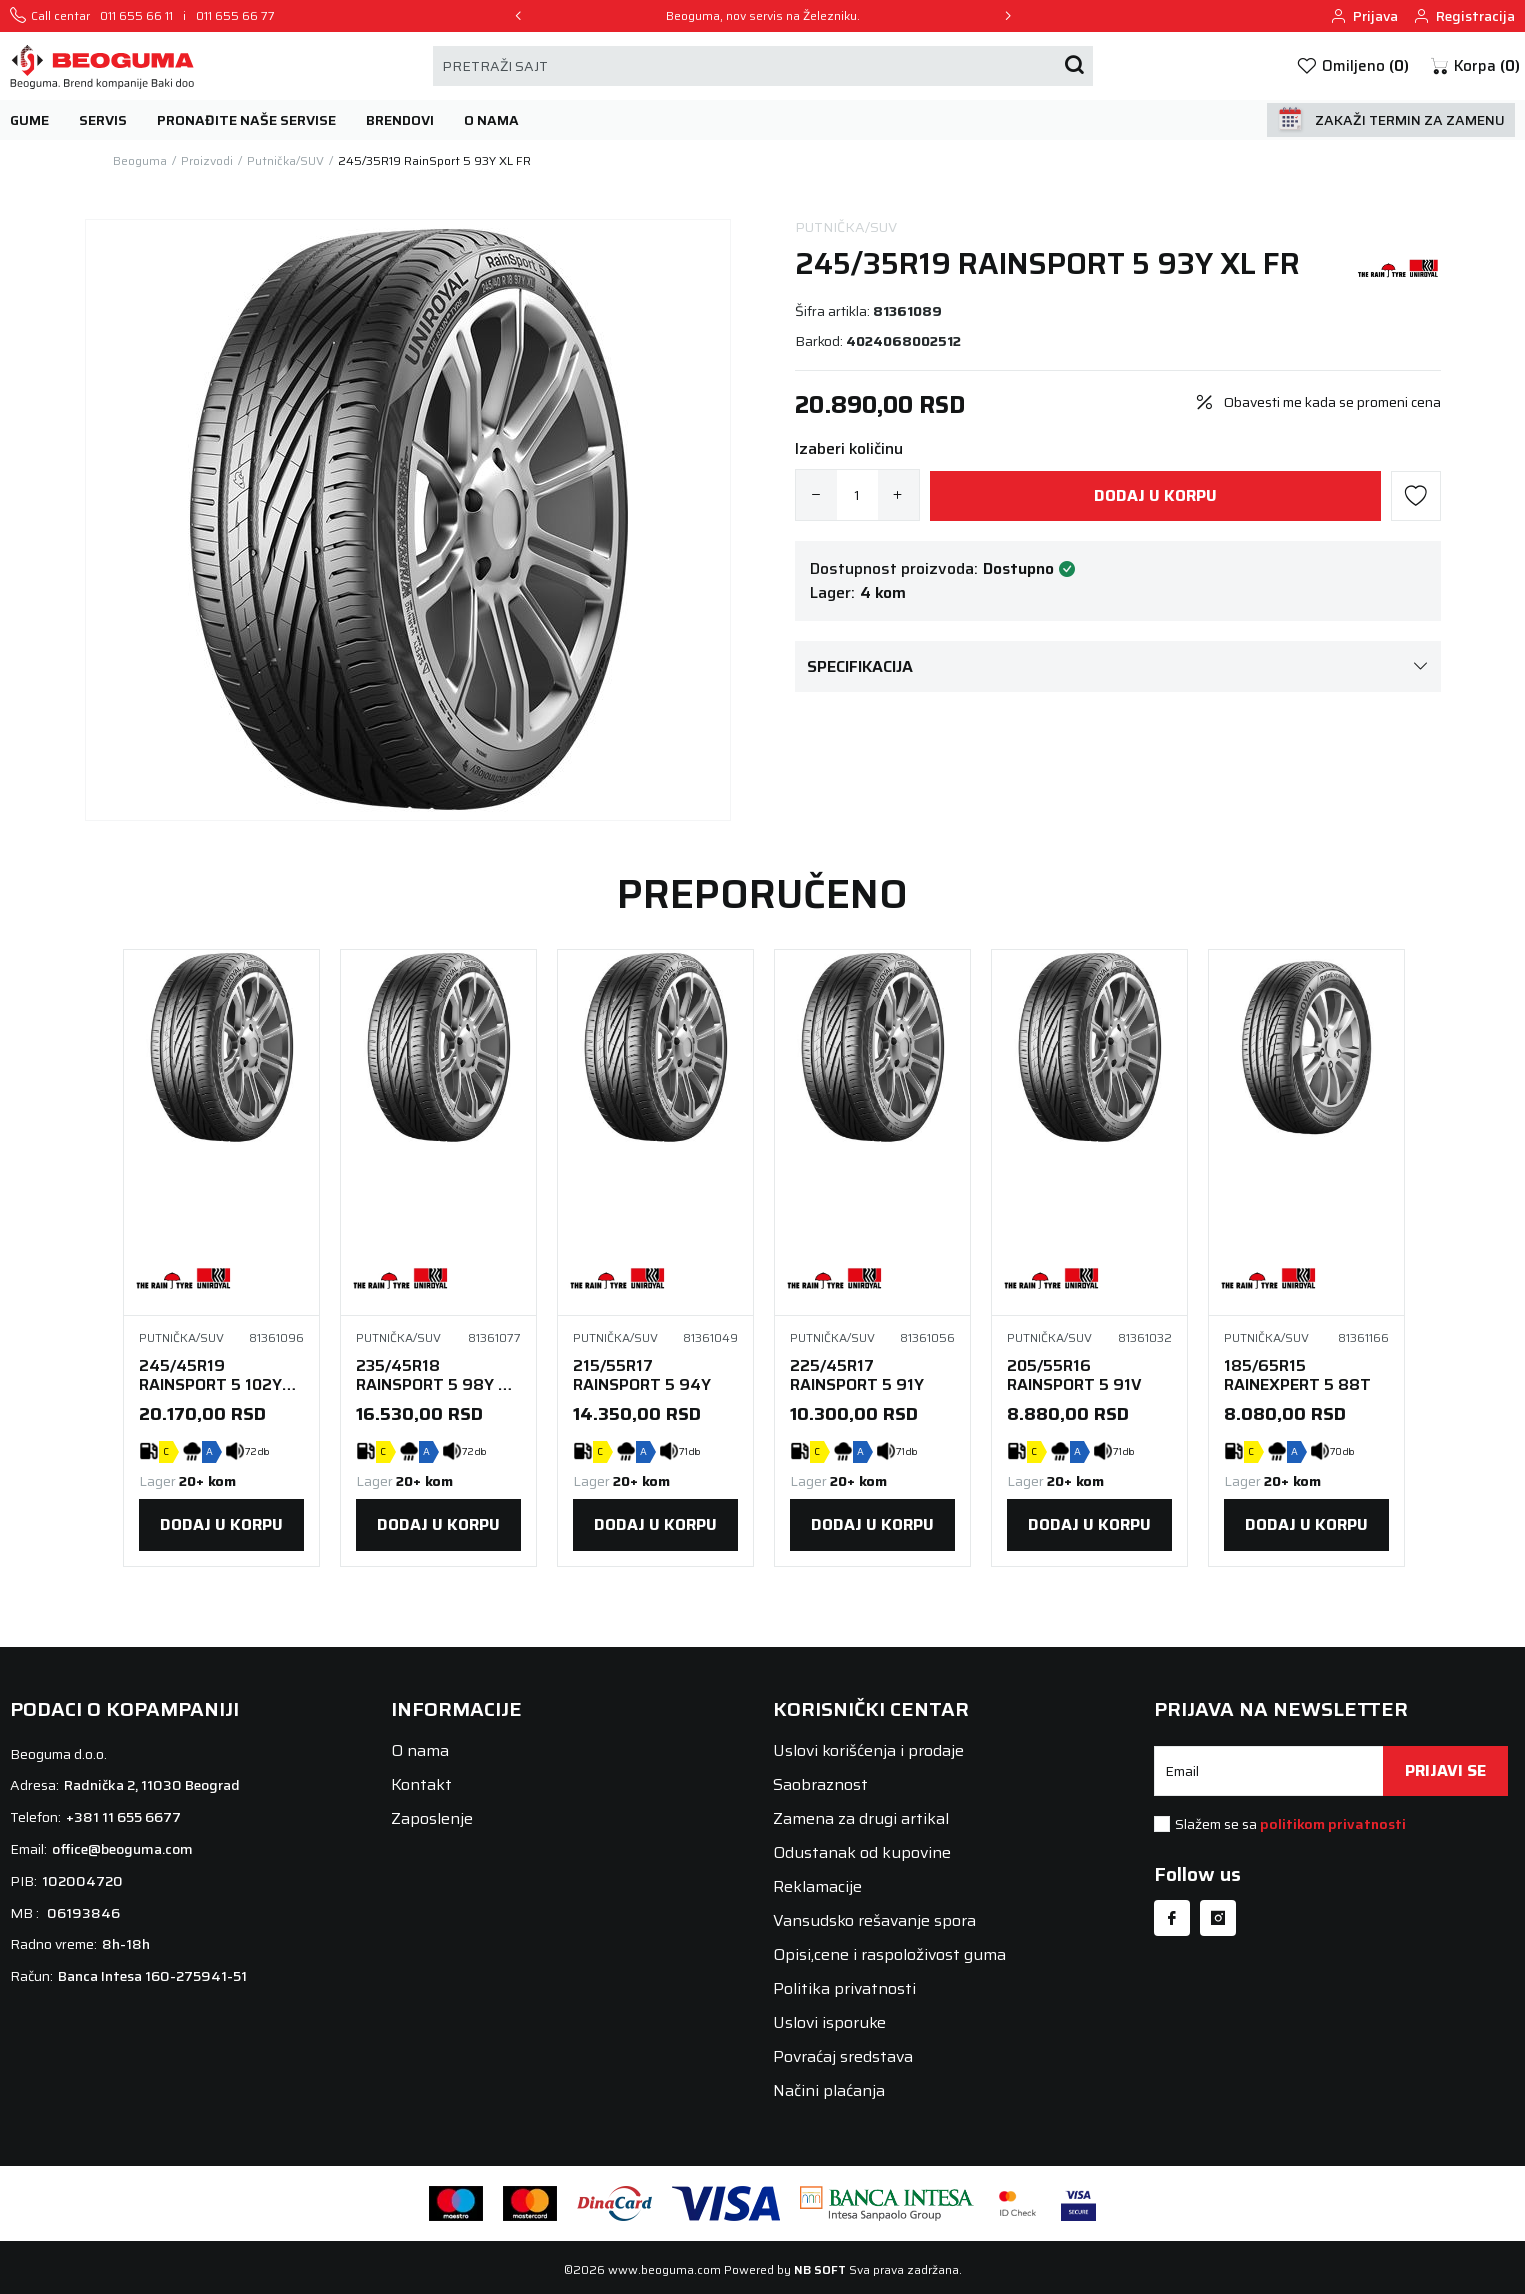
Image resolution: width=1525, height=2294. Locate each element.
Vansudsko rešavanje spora (874, 1920)
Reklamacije (817, 1886)
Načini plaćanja (829, 2090)
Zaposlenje (432, 1818)
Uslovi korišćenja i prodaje (868, 1750)
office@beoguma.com (122, 1849)
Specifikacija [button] (1118, 666)
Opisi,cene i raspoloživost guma (889, 1954)
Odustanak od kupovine (862, 1852)
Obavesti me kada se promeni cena (1332, 402)
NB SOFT (820, 2269)
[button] (1474, 66)
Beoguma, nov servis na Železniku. (763, 16)
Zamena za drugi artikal (861, 1818)
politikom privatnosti (1333, 1824)
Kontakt (421, 1784)
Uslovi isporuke (829, 2022)
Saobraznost (820, 1784)
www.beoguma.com (664, 2269)
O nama (420, 1750)
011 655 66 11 (136, 16)
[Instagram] (1218, 1918)
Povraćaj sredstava (843, 2056)
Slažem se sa (1290, 1824)
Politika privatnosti (844, 1988)
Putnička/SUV (846, 227)
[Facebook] (1172, 1918)
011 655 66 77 (235, 16)
